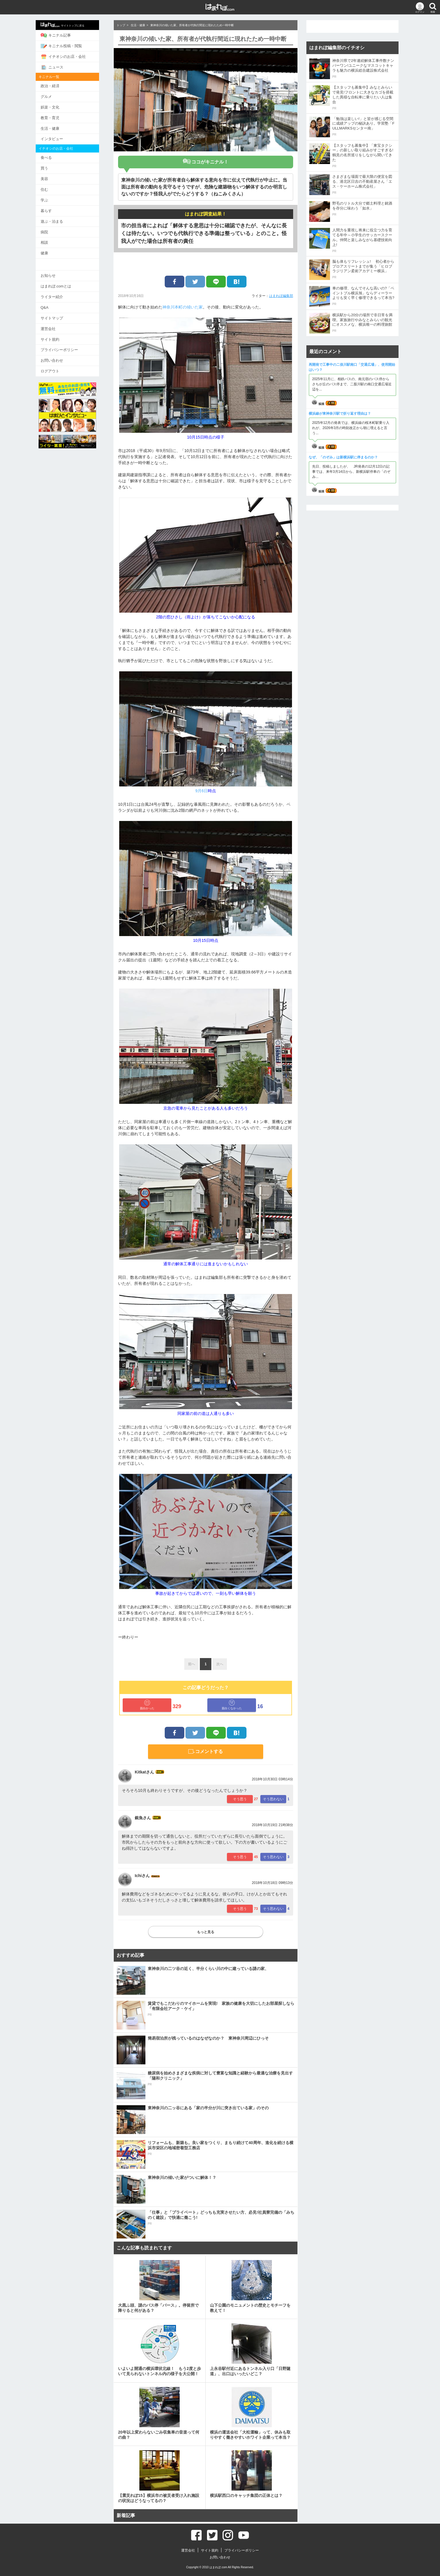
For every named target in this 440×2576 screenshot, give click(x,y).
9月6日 (201, 790)
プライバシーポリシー (65, 347)
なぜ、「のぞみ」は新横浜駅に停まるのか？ (343, 457)
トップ (121, 25)
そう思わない (273, 1799)
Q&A (50, 305)
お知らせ (53, 273)
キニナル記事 (61, 35)
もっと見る (205, 1932)
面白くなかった (232, 1705)
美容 (50, 177)
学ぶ (50, 198)
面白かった (147, 1705)
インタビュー (57, 138)
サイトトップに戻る (68, 24)
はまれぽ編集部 (281, 296)
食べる (51, 156)
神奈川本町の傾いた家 (182, 307)
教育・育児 (55, 117)
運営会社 (53, 326)
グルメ (51, 96)
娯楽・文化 (55, 106)
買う (50, 167)
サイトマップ (57, 315)
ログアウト (55, 368)
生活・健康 (55, 127)
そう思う (240, 1799)
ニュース (57, 66)
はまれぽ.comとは (61, 284)
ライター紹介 (57, 294)
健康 (50, 251)
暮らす (51, 209)
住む (50, 188)
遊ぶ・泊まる (57, 219)
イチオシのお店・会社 (68, 56)
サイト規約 (55, 336)
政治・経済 (55, 85)
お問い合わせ (57, 357)
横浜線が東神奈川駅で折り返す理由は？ (340, 413)
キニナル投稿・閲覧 (67, 45)
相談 (50, 240)
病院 (50, 230)
